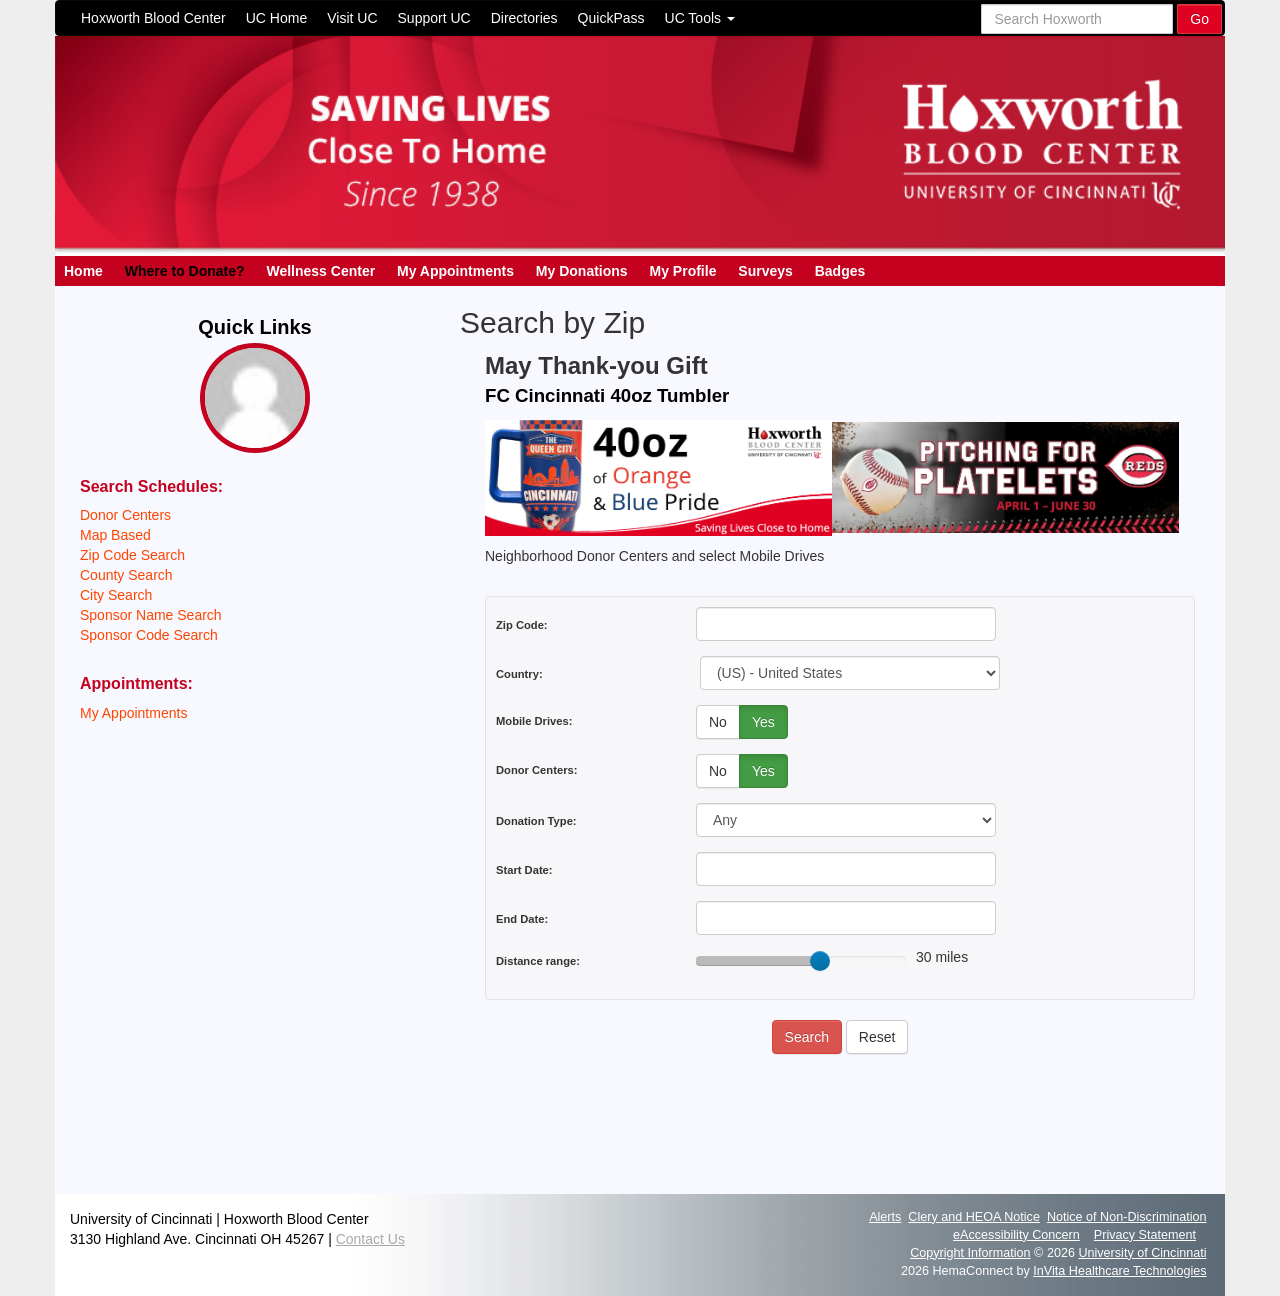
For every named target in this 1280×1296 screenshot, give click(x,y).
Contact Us (370, 1239)
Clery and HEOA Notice (974, 1217)
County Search (126, 575)
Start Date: (524, 870)
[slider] (820, 961)
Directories (524, 18)
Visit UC (352, 18)
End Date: (522, 919)
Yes (763, 722)
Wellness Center (320, 271)
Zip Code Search (132, 555)
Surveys (765, 271)
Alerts (885, 1217)
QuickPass (611, 18)
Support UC (434, 18)
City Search (116, 595)
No (718, 722)
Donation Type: (536, 821)
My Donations (582, 271)
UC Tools (700, 18)
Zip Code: (522, 625)
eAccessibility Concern (1016, 1235)
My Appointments (455, 271)
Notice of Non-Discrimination (1127, 1217)
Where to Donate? (185, 271)
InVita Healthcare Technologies (1119, 1271)
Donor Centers (125, 515)
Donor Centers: (536, 770)
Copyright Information (970, 1253)
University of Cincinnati (1142, 1253)
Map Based (115, 535)
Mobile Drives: (534, 721)
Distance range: (538, 961)
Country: (519, 674)
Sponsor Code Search (149, 635)
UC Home (276, 18)
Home (83, 271)
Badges (840, 271)
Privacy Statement (1145, 1235)
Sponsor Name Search (151, 615)
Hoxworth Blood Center (153, 18)
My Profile (683, 271)
